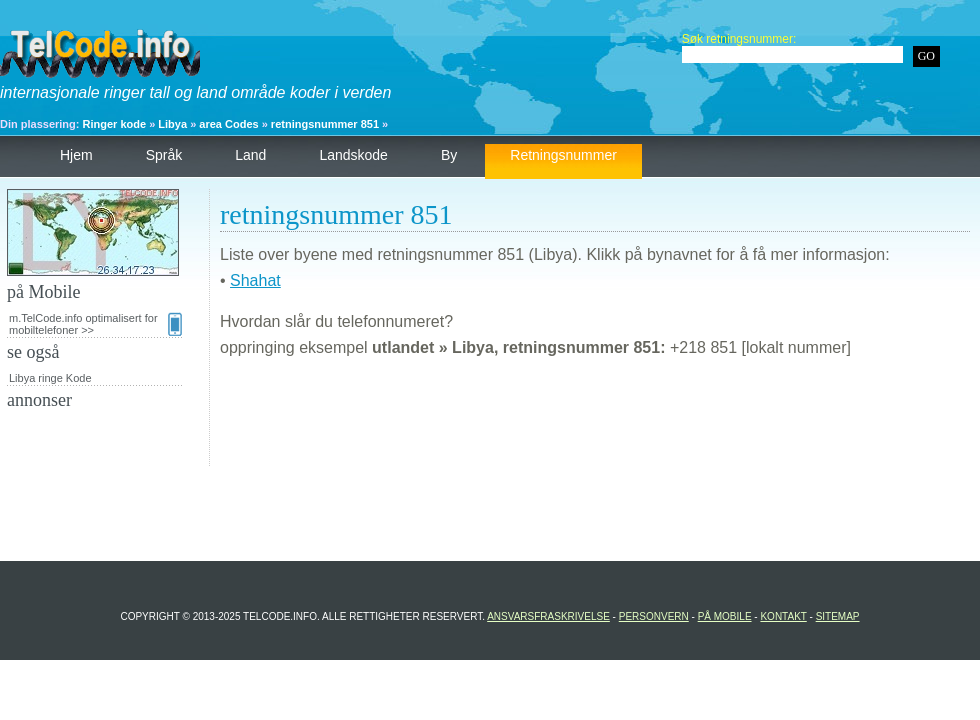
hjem (76, 155)
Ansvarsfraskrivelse (548, 616)
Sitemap (838, 616)
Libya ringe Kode (50, 378)
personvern (654, 616)
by (449, 155)
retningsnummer (563, 155)
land (250, 155)
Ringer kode (115, 124)
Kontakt (783, 616)
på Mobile (725, 616)
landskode (353, 155)
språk (164, 155)
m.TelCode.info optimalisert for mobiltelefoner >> (95, 324)
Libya (172, 124)
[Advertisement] (595, 421)
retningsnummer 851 (325, 124)
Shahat (255, 280)
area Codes (228, 124)
